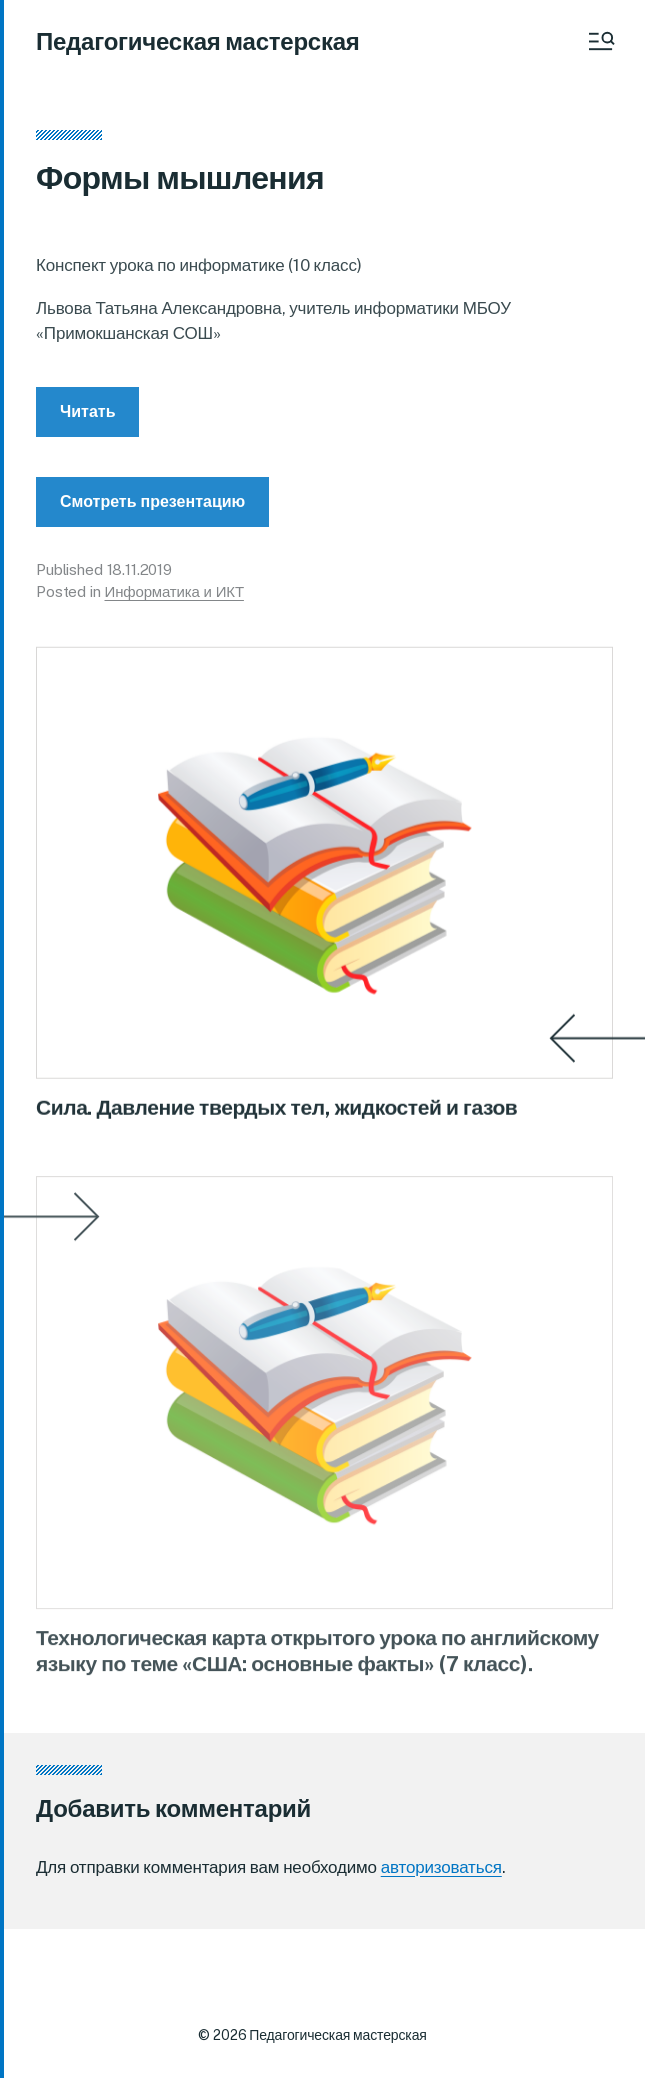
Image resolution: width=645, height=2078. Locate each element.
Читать (87, 431)
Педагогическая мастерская (198, 41)
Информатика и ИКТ (174, 612)
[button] (600, 41)
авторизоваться (441, 1867)
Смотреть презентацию (152, 521)
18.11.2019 (140, 589)
